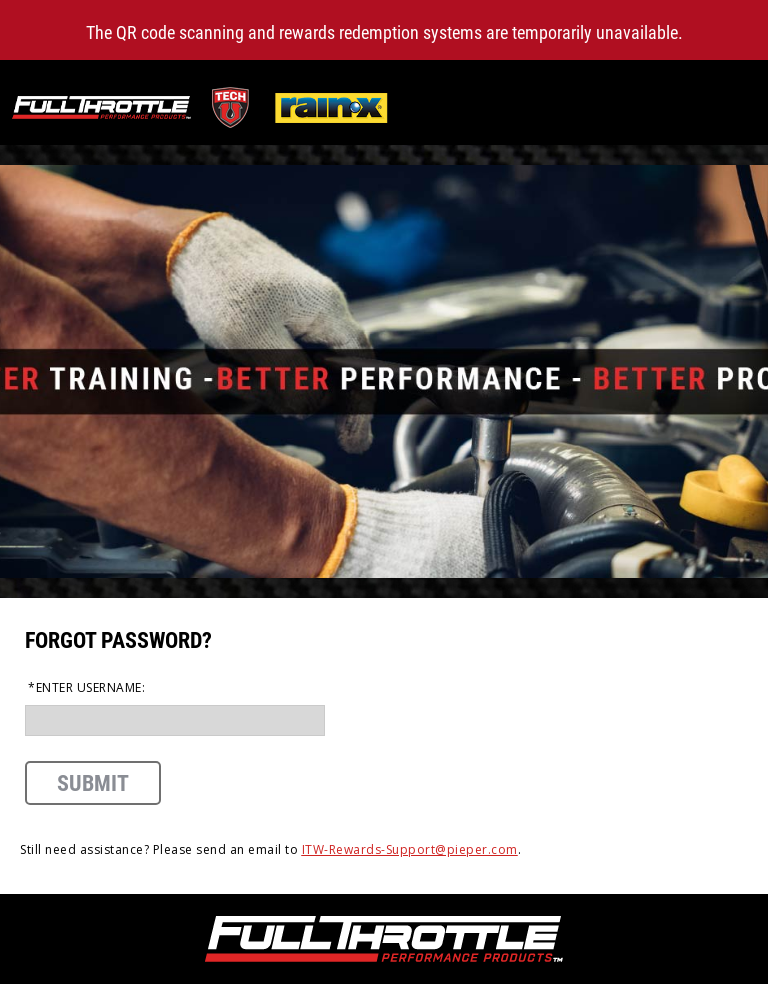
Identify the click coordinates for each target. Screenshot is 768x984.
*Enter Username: (86, 687)
